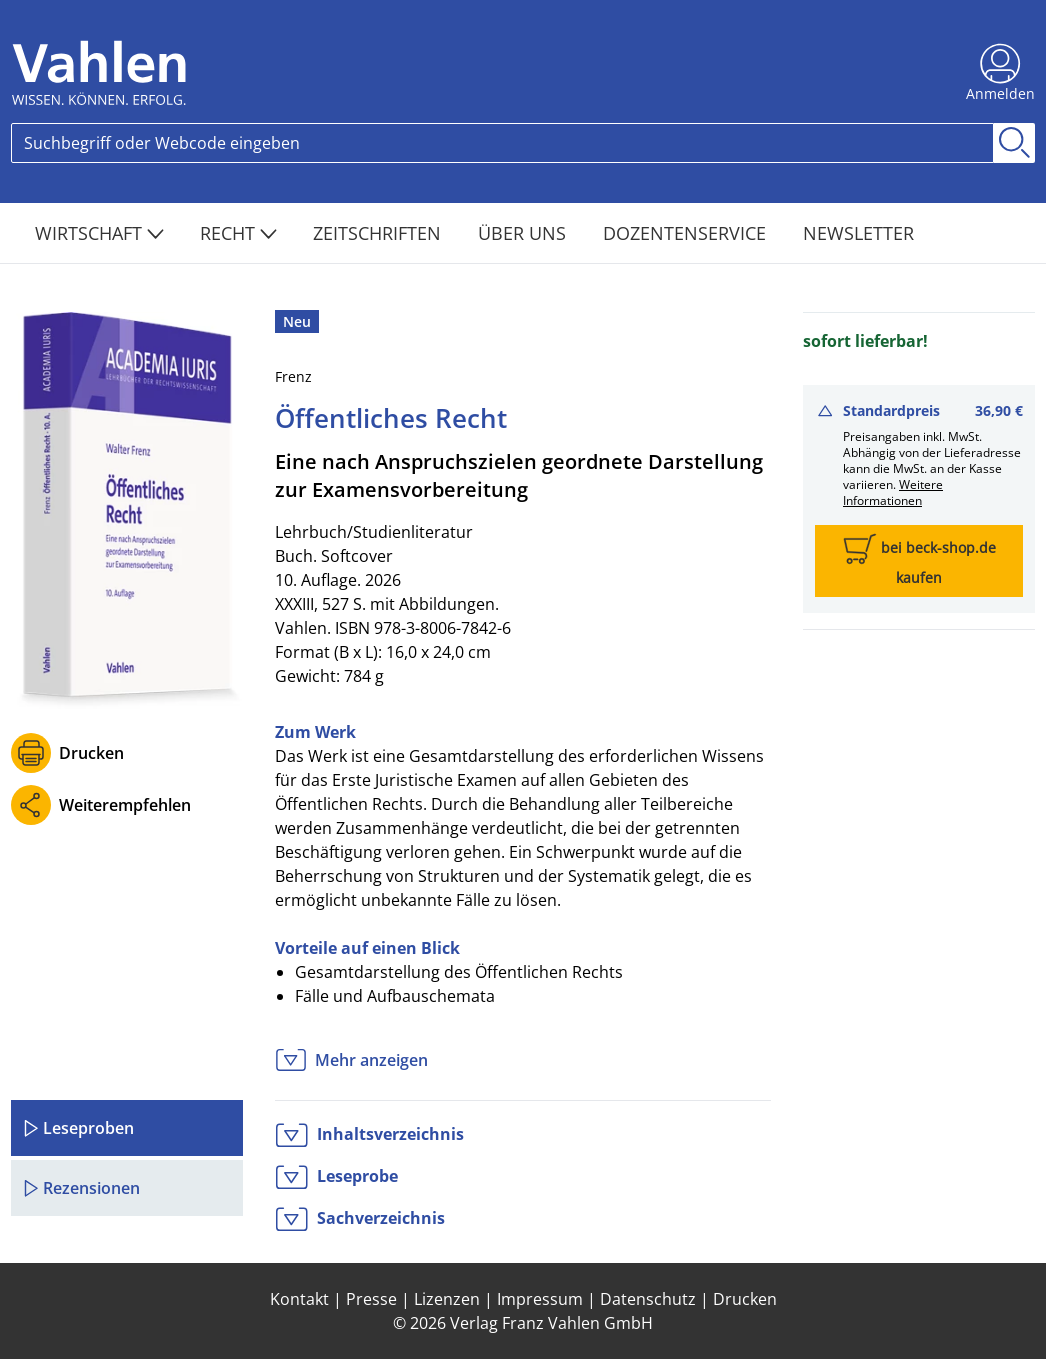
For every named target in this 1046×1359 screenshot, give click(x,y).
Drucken (91, 753)
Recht (238, 233)
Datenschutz (648, 1299)
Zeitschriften (379, 233)
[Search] (502, 143)
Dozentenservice (687, 233)
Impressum (540, 1299)
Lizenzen (447, 1299)
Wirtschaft (99, 233)
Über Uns (524, 233)
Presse (371, 1299)
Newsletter (858, 233)
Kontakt (299, 1299)
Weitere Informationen (893, 492)
